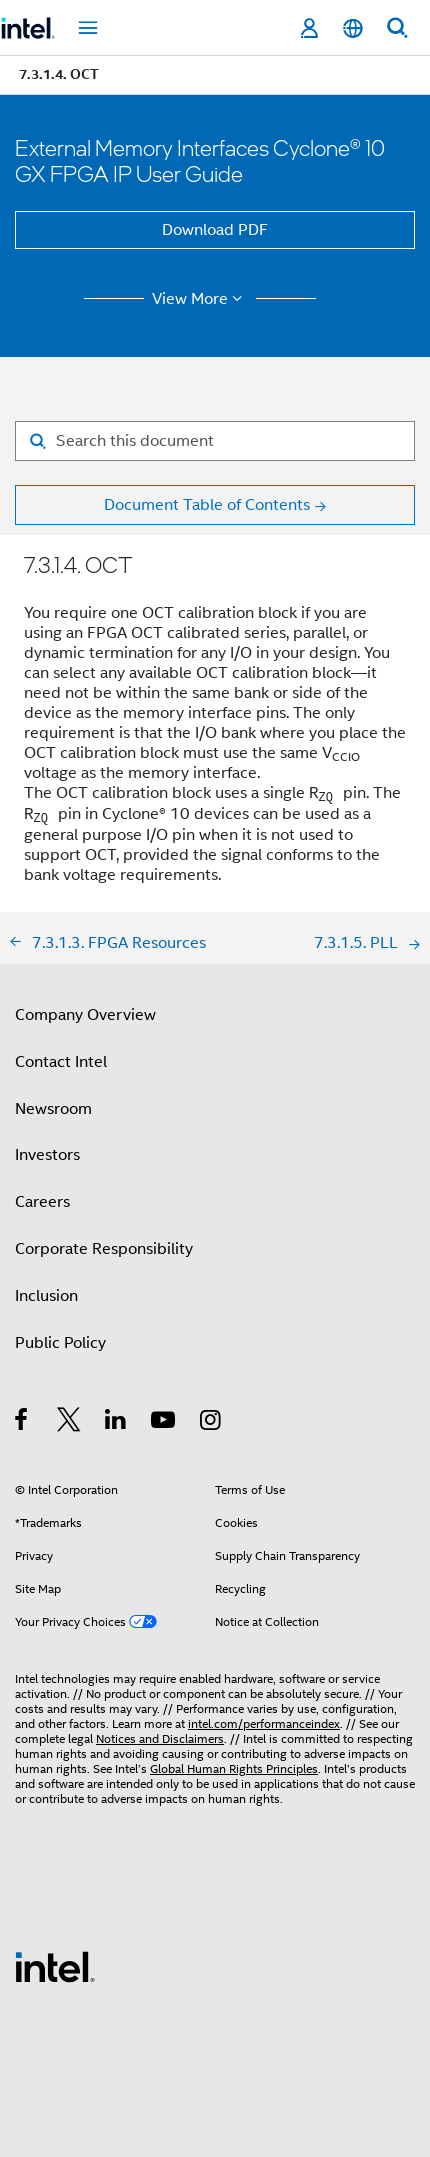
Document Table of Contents (207, 505)
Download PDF (215, 230)
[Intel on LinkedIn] (116, 1423)
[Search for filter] (215, 441)
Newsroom (53, 1109)
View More (200, 299)
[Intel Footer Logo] (55, 1966)
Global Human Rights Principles (234, 1768)
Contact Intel (61, 1062)
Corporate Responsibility (104, 1249)
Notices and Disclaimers (160, 1738)
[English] (353, 28)
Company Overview (85, 1015)
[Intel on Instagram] (211, 1423)
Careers (42, 1202)
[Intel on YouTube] (164, 1423)
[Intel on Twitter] (69, 1423)
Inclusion (46, 1296)
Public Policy (60, 1343)
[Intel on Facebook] (22, 1423)
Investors (47, 1155)
